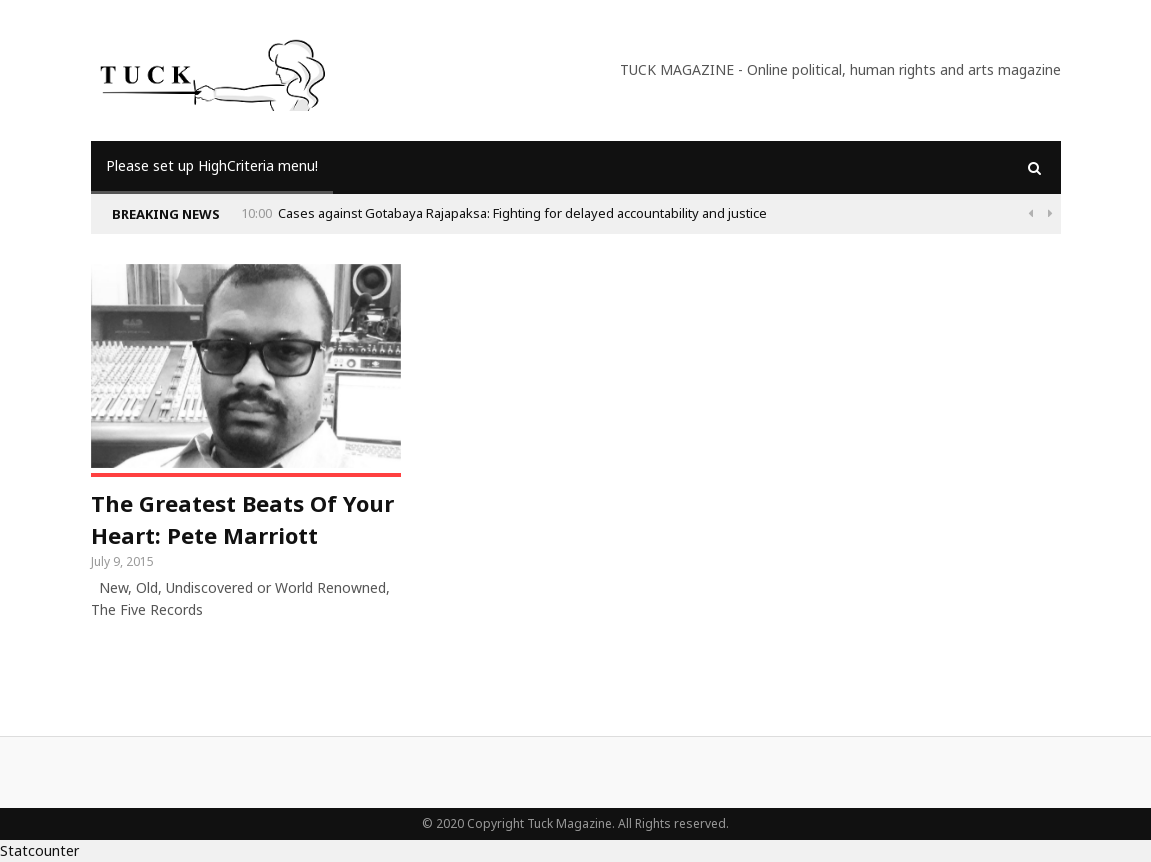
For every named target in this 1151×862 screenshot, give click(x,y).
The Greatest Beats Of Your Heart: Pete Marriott (242, 519)
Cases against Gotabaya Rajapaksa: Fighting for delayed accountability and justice (522, 213)
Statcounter (39, 850)
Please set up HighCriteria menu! (212, 165)
